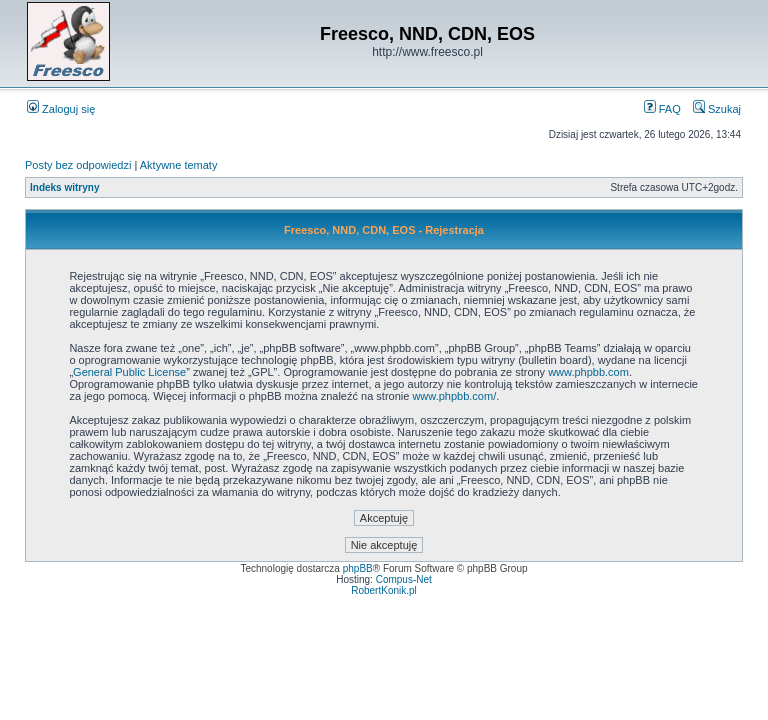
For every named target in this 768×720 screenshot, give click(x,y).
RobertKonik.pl (384, 590)
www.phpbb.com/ (454, 396)
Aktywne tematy (179, 165)
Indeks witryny (64, 187)
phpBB (358, 568)
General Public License (129, 372)
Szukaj (717, 109)
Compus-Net (404, 579)
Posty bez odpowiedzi (78, 165)
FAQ (662, 109)
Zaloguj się (61, 109)
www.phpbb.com (588, 372)
